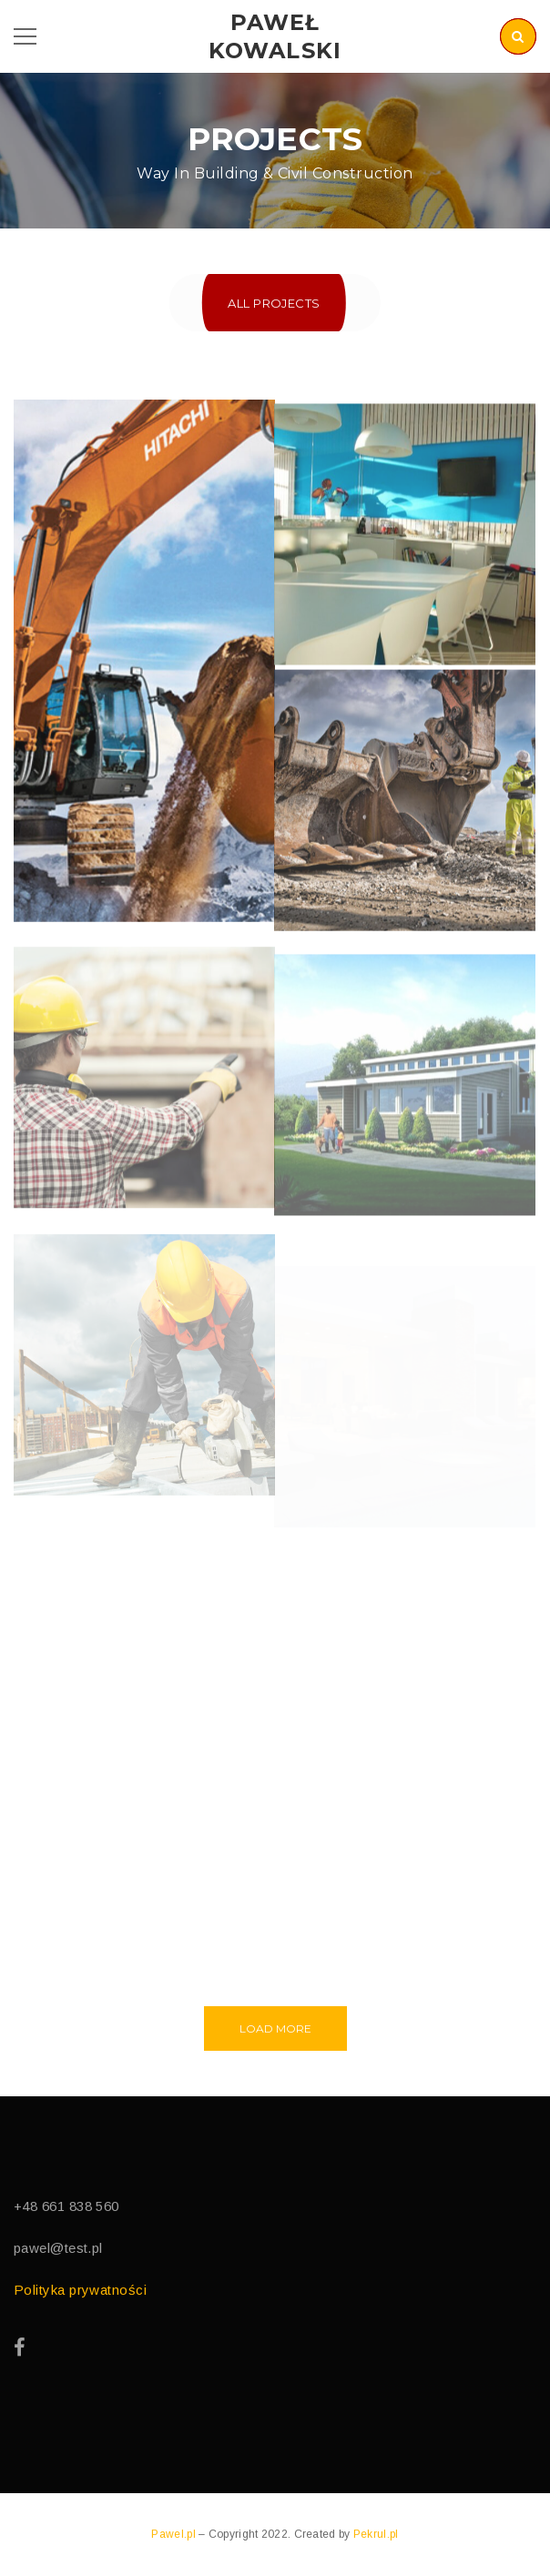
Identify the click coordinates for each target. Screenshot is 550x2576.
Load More (275, 2028)
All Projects (274, 303)
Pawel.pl (175, 2534)
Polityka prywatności (80, 2289)
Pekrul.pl (376, 2534)
